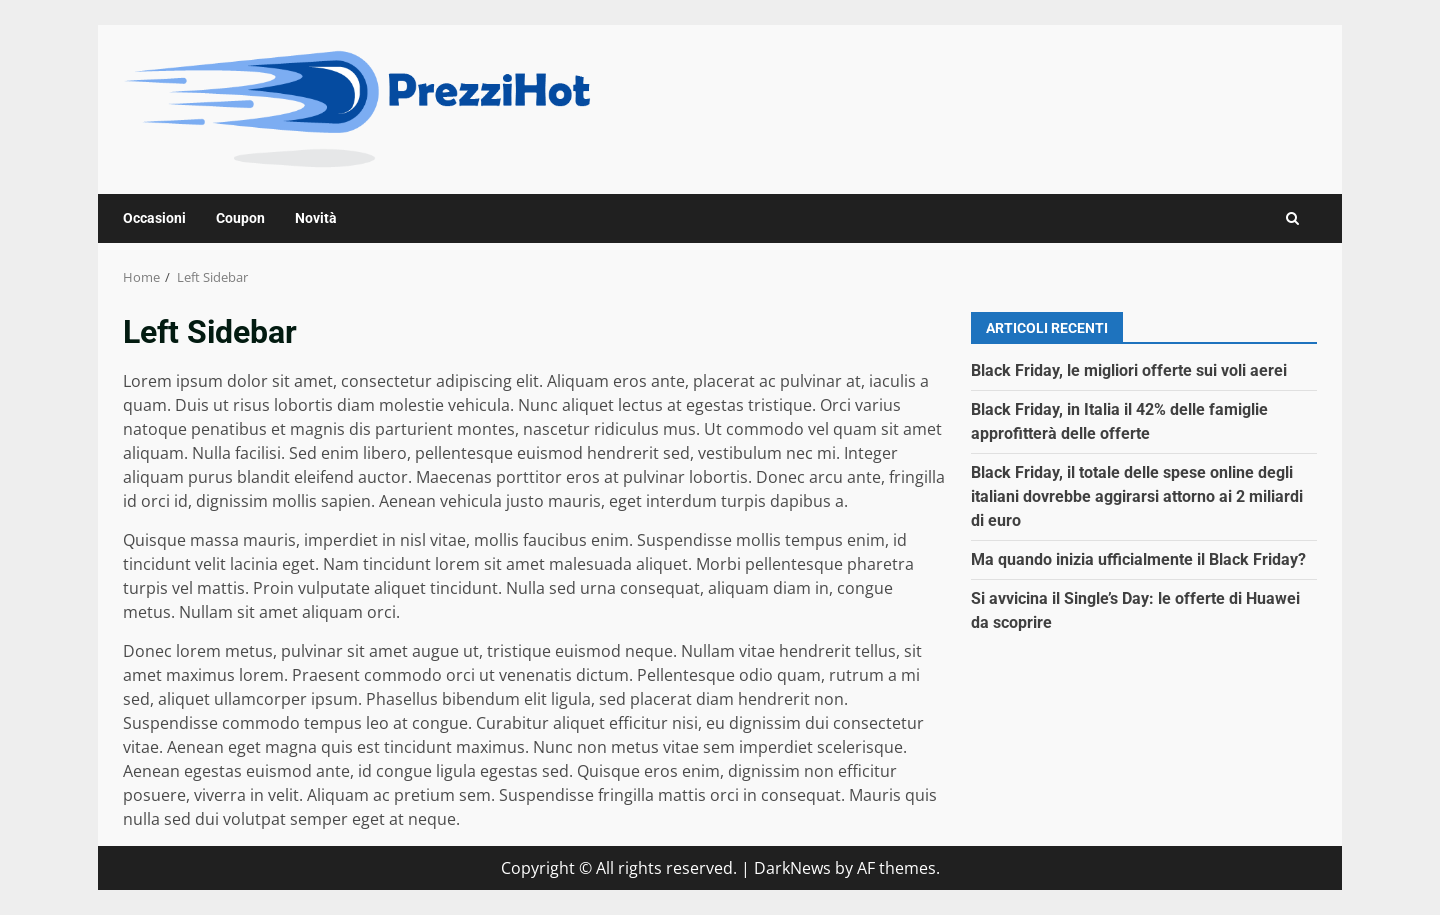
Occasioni (154, 218)
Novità (316, 218)
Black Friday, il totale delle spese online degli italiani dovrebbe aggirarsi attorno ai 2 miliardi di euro (1137, 496)
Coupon (240, 218)
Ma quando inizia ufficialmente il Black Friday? (1138, 559)
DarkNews (792, 868)
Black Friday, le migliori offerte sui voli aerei (1129, 370)
